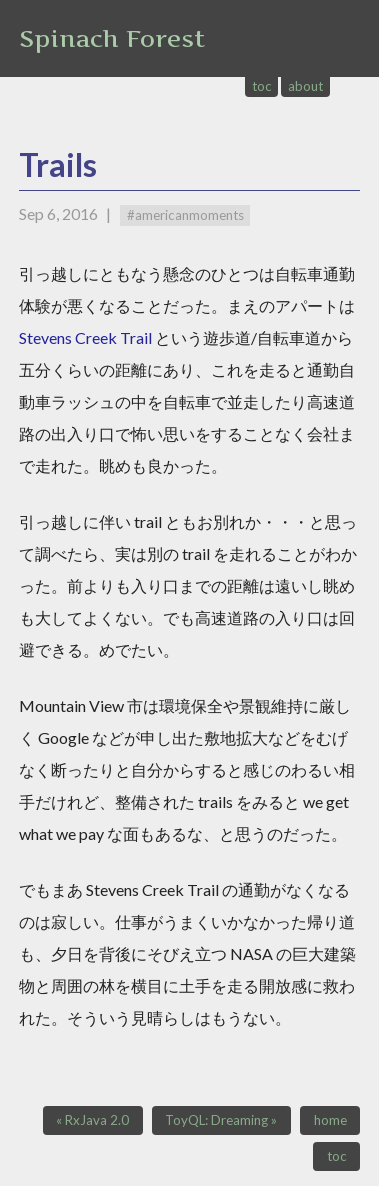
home (330, 1120)
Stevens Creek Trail (85, 337)
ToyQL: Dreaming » (221, 1120)
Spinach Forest (112, 38)
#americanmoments (185, 215)
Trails (58, 164)
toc (262, 86)
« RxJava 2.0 (92, 1120)
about (305, 86)
